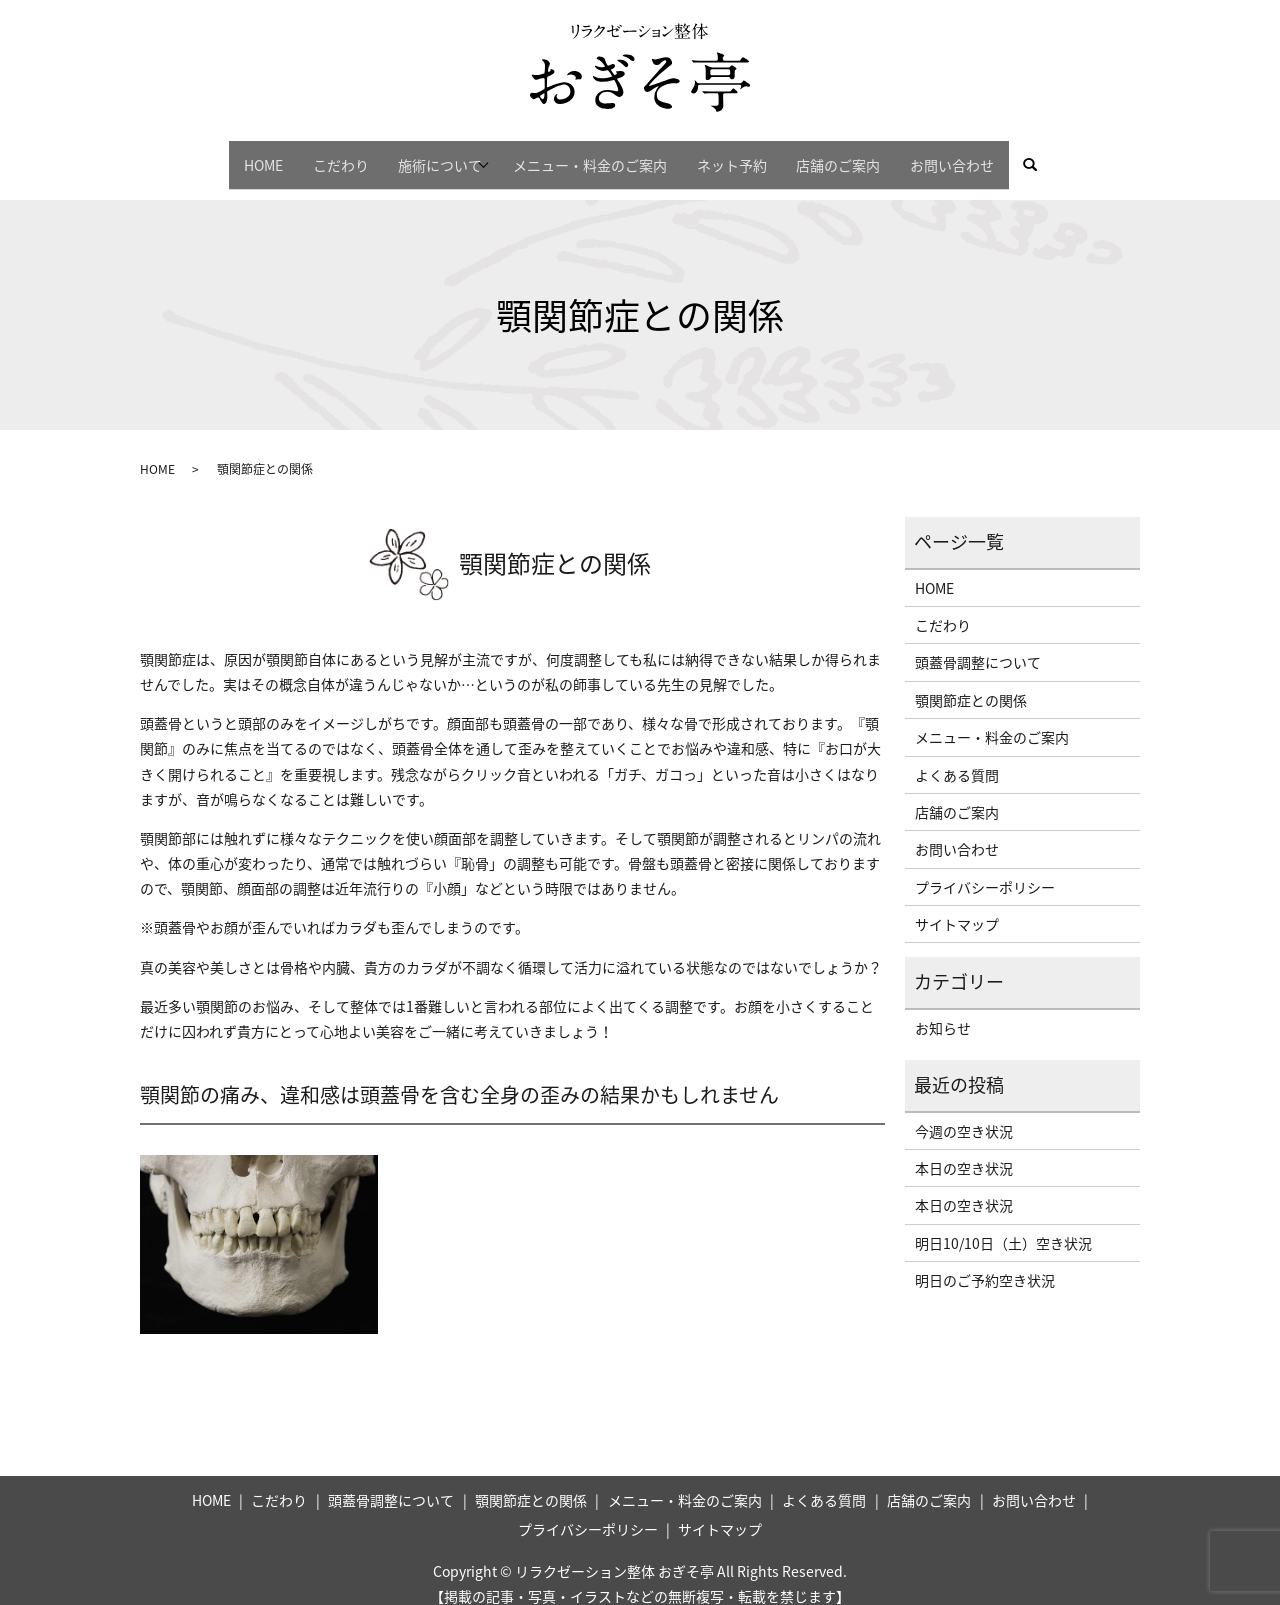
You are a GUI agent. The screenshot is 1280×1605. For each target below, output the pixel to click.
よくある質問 (957, 757)
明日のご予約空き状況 (985, 1263)
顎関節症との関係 (971, 682)
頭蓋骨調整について (978, 645)
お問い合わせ (995, 155)
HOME (220, 155)
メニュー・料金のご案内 (596, 155)
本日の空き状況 (964, 1150)
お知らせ (943, 1010)
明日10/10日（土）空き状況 (1003, 1225)
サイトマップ (957, 906)
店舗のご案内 (869, 155)
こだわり (310, 155)
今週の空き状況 (964, 1113)
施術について (422, 155)
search (1089, 156)
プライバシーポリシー (985, 869)
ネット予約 (750, 155)
